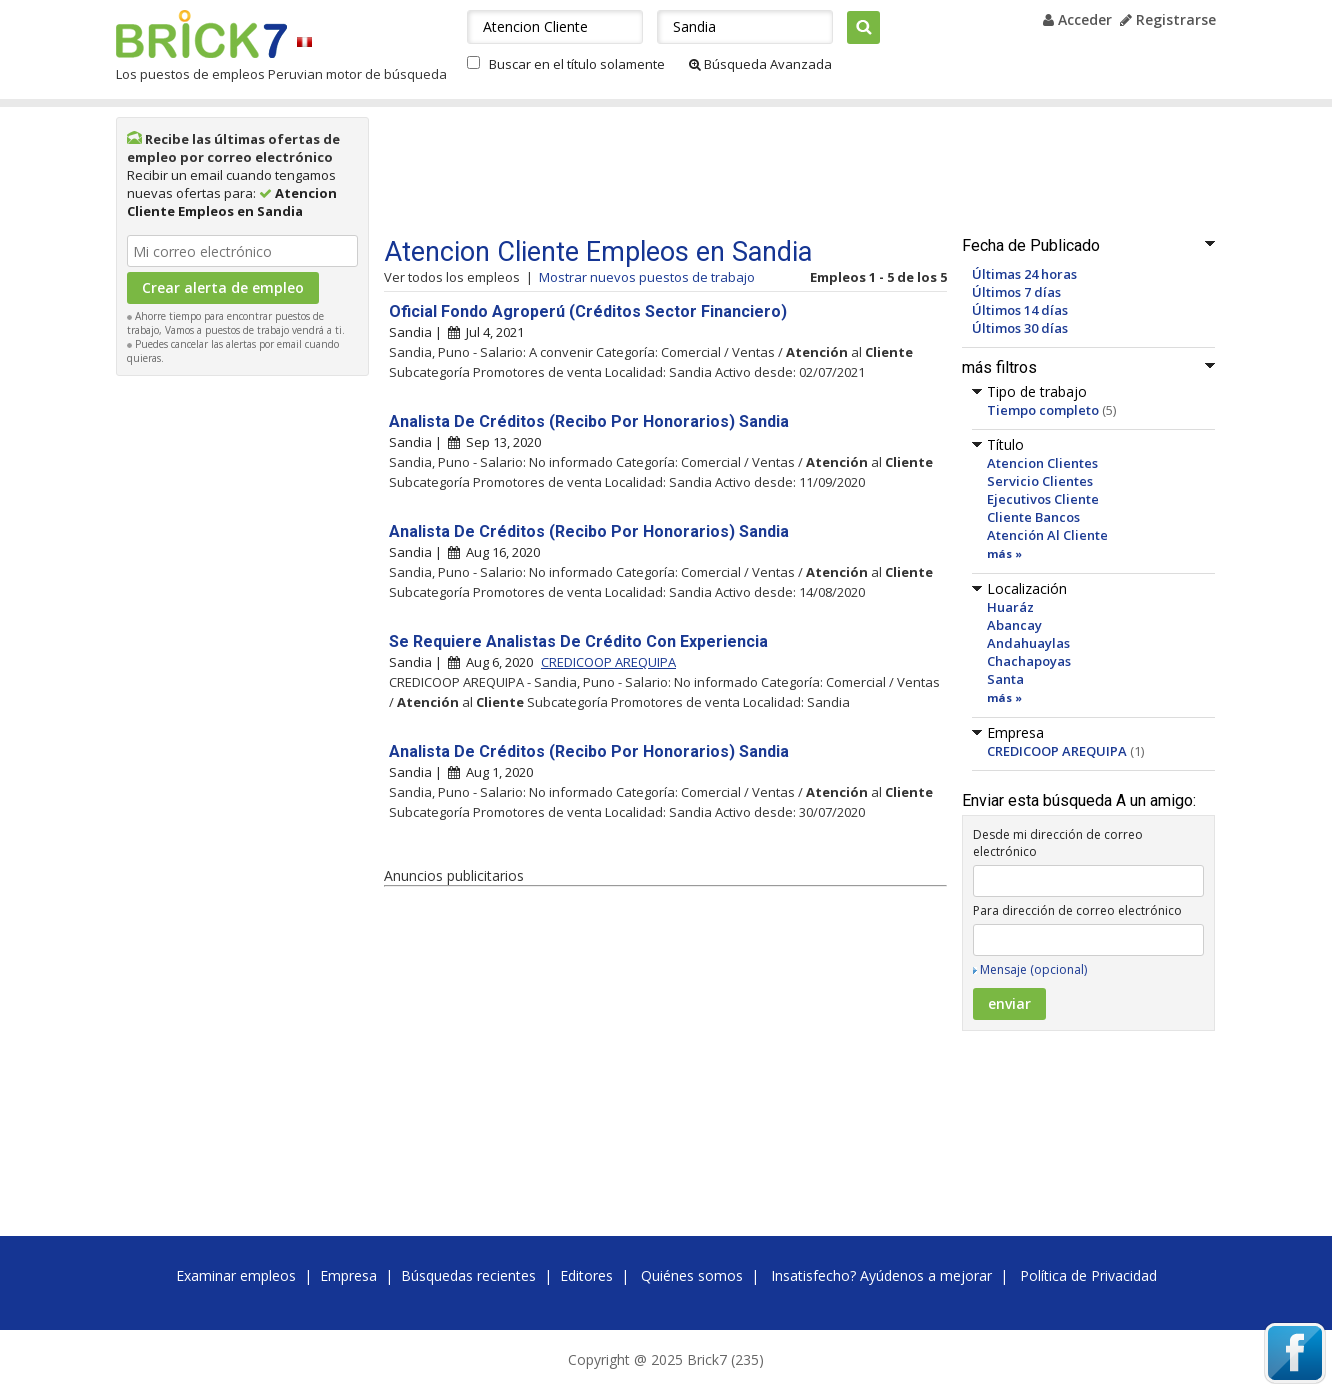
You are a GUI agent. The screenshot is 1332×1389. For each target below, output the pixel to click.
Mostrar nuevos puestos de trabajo (647, 277)
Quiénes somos (692, 1275)
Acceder (1077, 19)
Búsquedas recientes (468, 1275)
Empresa (348, 1275)
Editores (586, 1275)
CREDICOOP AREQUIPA (1057, 751)
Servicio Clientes (1040, 481)
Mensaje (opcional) (1033, 969)
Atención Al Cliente (1047, 535)
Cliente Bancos (1033, 517)
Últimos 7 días (1016, 292)
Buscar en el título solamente (577, 64)
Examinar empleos (236, 1275)
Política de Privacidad (1088, 1275)
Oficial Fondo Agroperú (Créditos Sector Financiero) (588, 311)
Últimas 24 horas (1024, 274)
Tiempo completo (1043, 410)
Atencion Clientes (1042, 463)
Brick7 (201, 34)
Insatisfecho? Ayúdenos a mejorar (881, 1275)
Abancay (1014, 625)
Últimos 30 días (1020, 328)
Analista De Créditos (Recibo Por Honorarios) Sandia (589, 421)
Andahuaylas (1028, 643)
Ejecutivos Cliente (1043, 499)
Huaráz (1010, 607)
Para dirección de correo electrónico (1077, 910)
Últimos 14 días (1020, 310)
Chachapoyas (1029, 661)
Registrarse (1168, 19)
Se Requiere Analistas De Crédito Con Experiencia (578, 641)
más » (1004, 553)
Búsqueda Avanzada (760, 64)
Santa (1005, 679)
